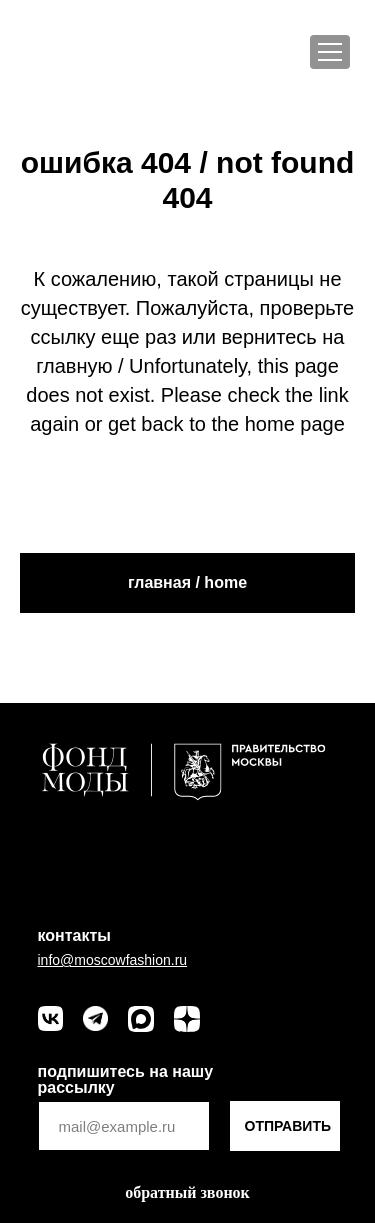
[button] (187, 1193)
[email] (124, 1126)
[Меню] (330, 52)
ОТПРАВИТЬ (288, 1126)
